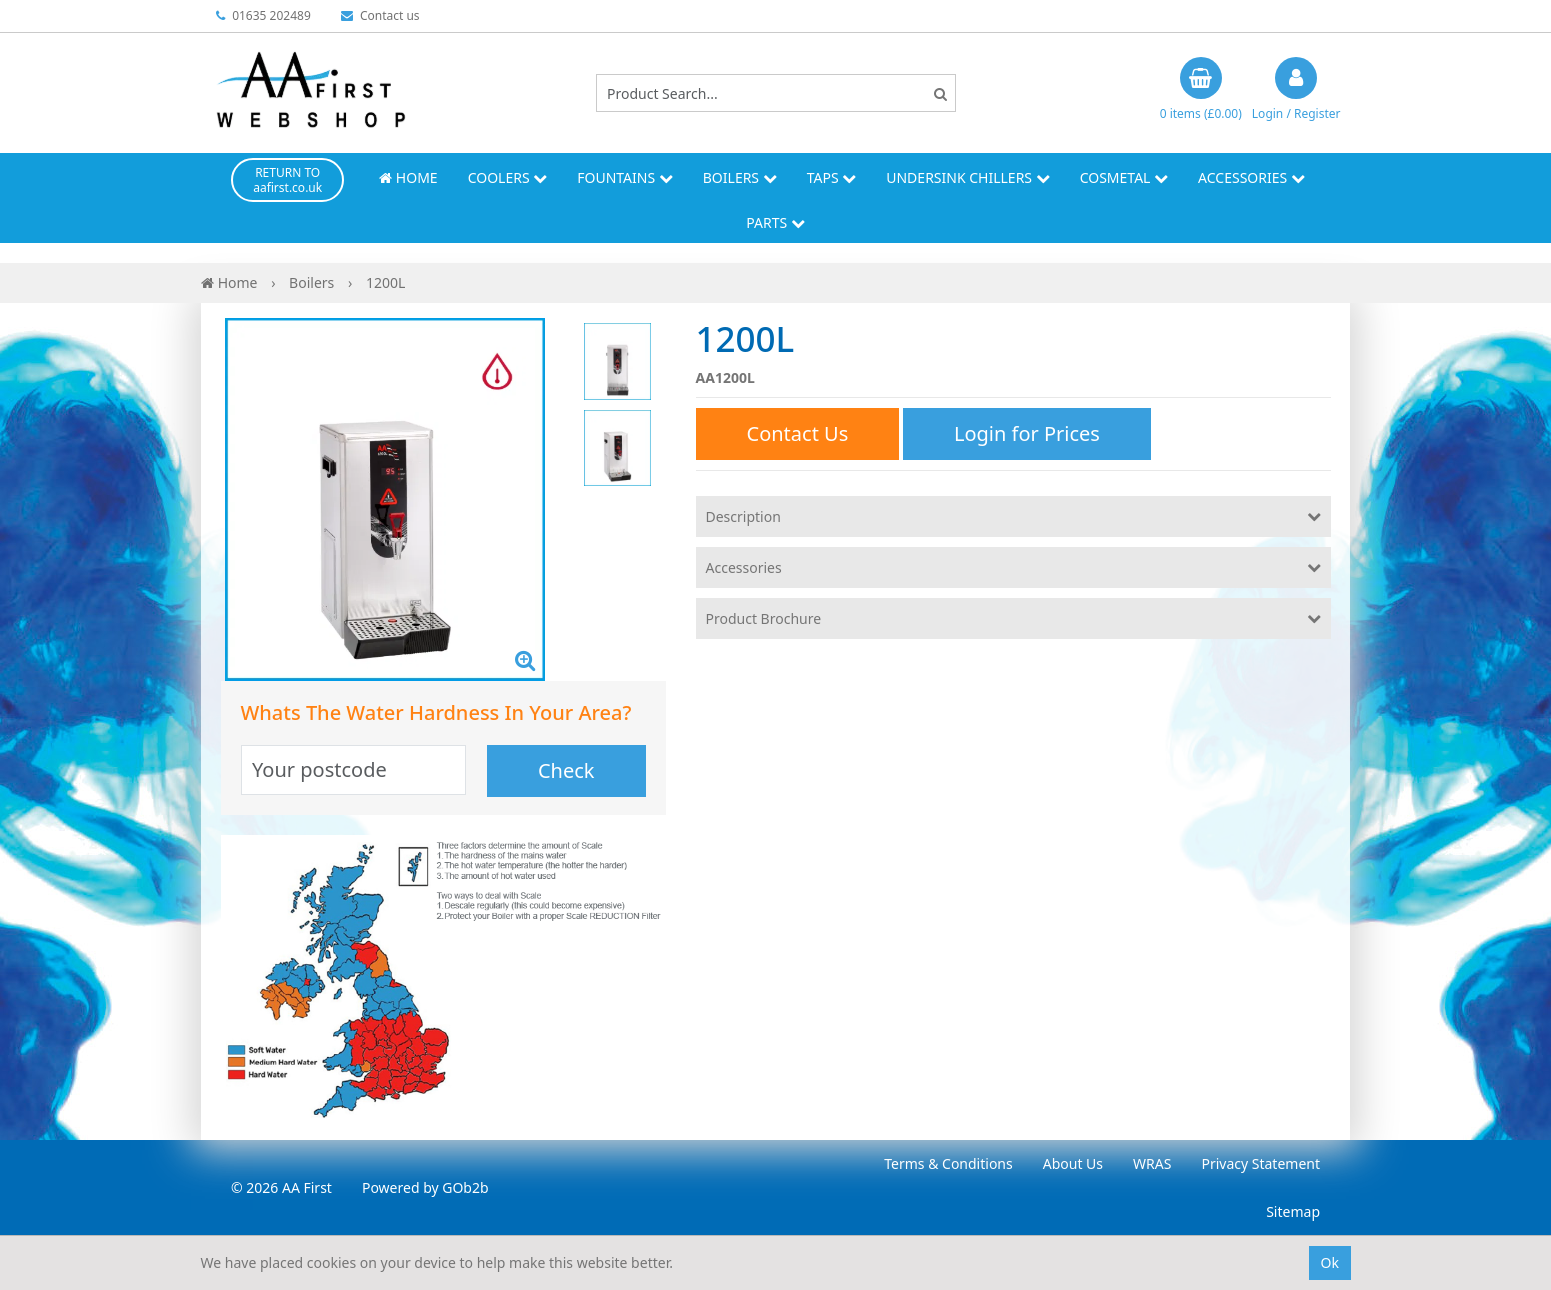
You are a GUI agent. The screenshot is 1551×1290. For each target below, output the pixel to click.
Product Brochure (764, 618)
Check (566, 770)
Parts (775, 222)
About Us (1073, 1163)
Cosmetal (1124, 177)
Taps (832, 177)
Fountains (625, 177)
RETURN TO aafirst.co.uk (287, 180)
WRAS (1152, 1163)
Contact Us (798, 433)
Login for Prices (1027, 433)
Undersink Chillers (967, 177)
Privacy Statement (1260, 1163)
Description (743, 516)
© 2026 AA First (281, 1187)
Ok (1330, 1262)
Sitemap (1293, 1211)
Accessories (1251, 177)
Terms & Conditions (948, 1163)
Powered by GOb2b (425, 1187)
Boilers (740, 177)
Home (408, 177)
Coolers (508, 177)
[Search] (940, 93)
